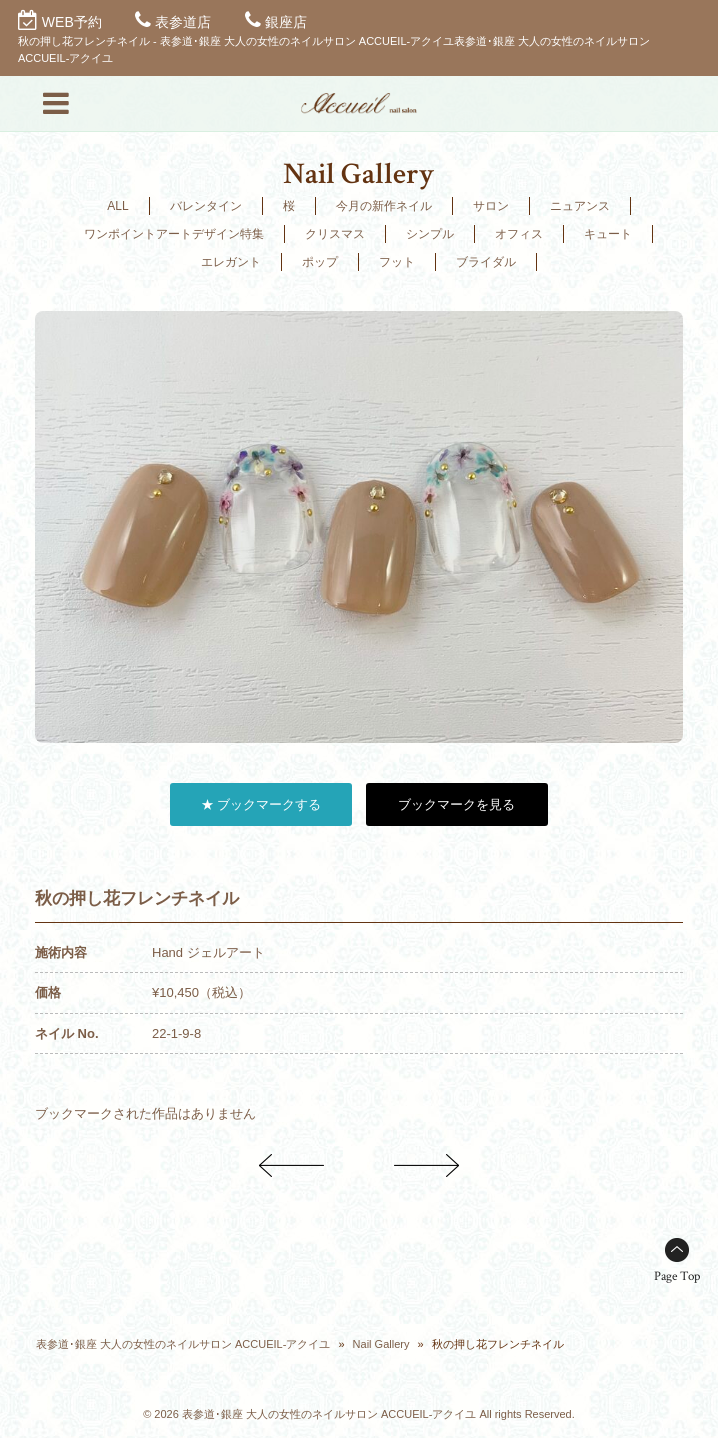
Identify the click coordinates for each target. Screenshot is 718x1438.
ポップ (320, 262)
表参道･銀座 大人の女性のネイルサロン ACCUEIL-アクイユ (183, 1344)
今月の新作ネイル (384, 206)
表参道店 (183, 22)
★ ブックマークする (261, 804)
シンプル (430, 234)
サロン (491, 206)
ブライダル (486, 262)
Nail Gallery (381, 1344)
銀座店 (286, 22)
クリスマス (335, 234)
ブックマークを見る (456, 804)
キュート (608, 234)
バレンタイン (206, 206)
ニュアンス (580, 206)
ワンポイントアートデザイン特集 (174, 234)
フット (397, 262)
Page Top (677, 1276)
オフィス (519, 234)
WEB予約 (72, 22)
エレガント (231, 262)
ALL (117, 206)
